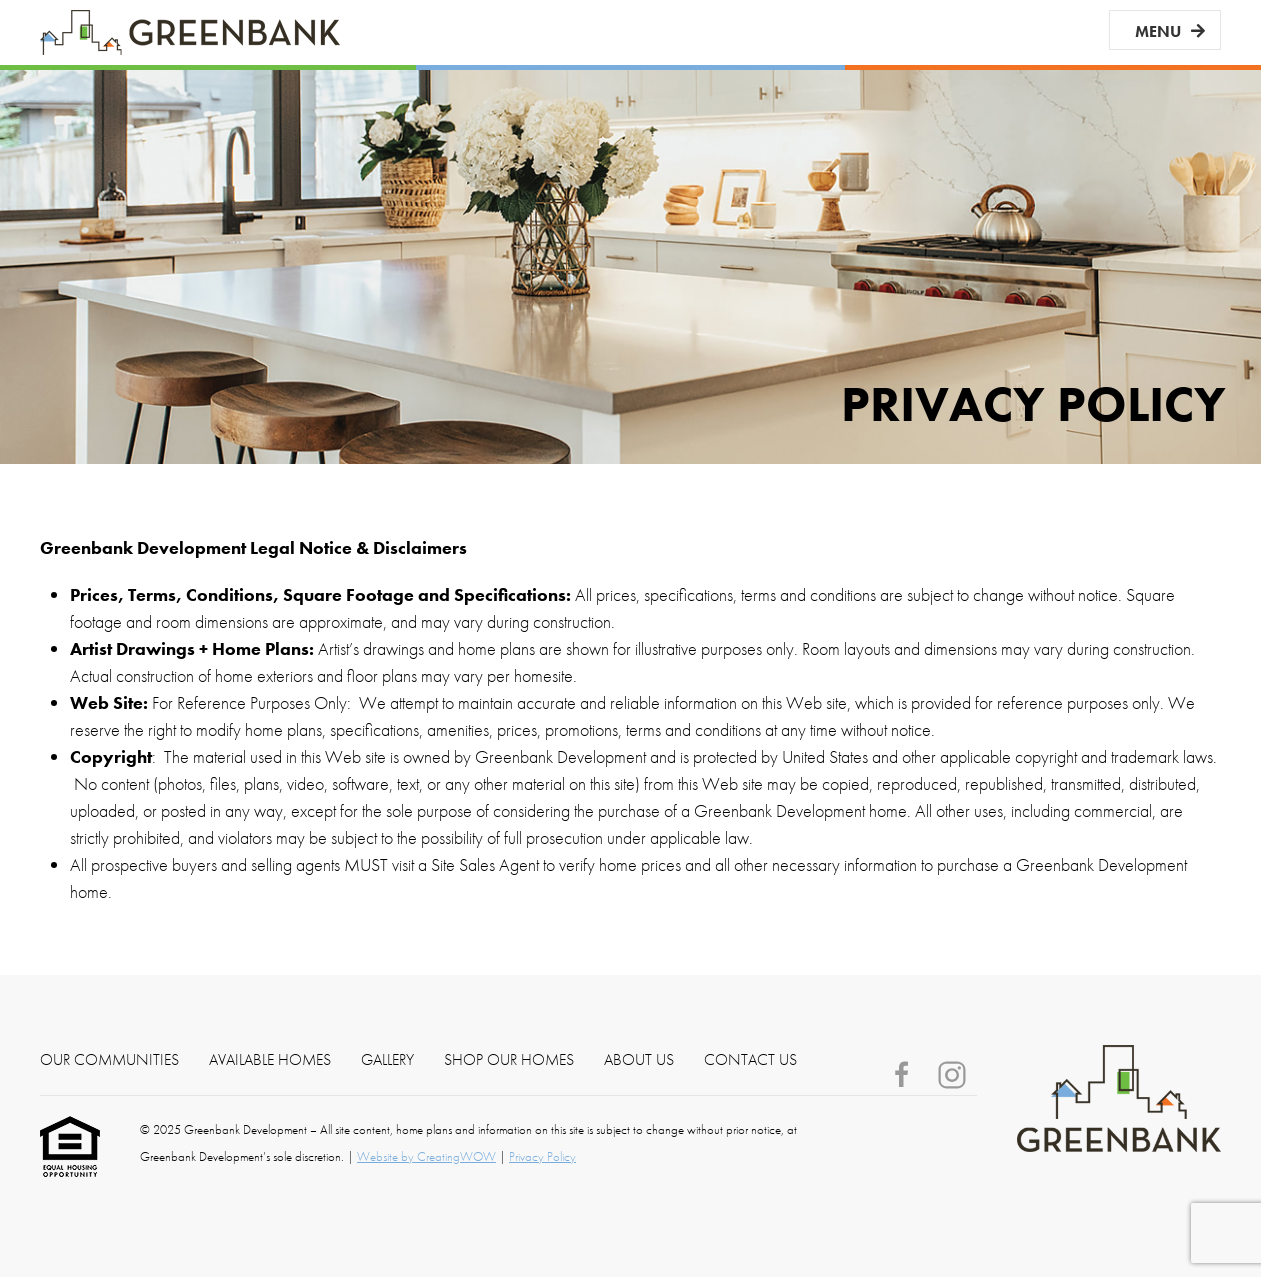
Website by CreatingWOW (426, 1156)
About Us (639, 1060)
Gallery (387, 1060)
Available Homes (270, 1060)
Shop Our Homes (509, 1060)
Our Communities (109, 1060)
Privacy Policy (542, 1156)
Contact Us (750, 1060)
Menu (1158, 31)
